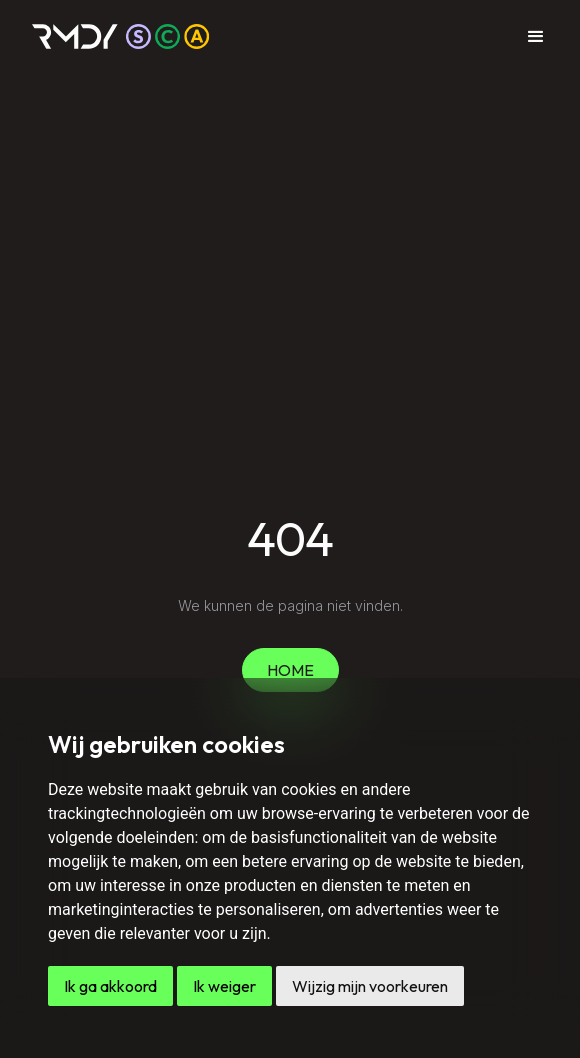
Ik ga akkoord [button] (110, 986)
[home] (121, 36)
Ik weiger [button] (224, 986)
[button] (536, 37)
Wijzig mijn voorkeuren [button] (370, 986)
